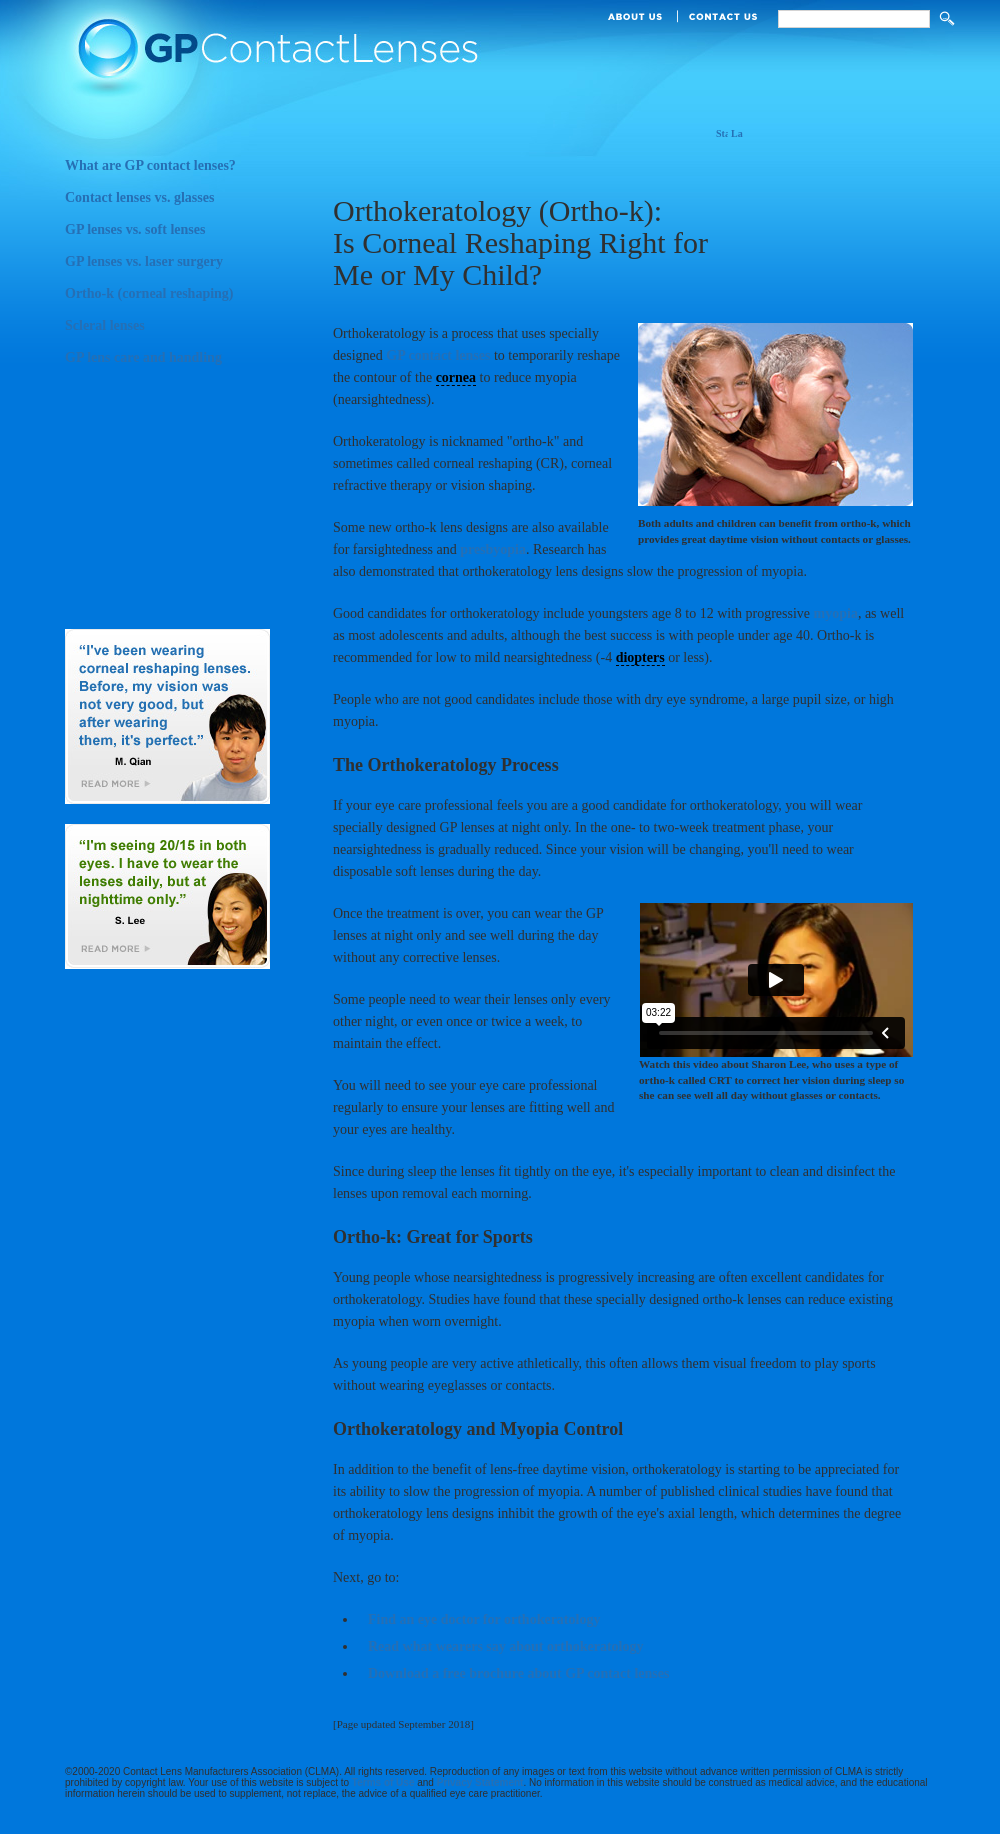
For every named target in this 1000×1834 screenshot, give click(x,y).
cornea (456, 377)
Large (737, 135)
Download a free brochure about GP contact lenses (518, 1673)
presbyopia (493, 549)
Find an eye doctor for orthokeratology (484, 1619)
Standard (722, 135)
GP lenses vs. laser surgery (177, 267)
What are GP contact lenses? (177, 171)
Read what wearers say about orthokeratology (505, 1646)
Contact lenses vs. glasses (177, 203)
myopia (836, 613)
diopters (640, 657)
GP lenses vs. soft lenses (177, 235)
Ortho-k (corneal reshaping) (177, 299)
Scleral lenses (177, 331)
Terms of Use (383, 1782)
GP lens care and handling (177, 363)
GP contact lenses (438, 355)
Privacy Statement (480, 1782)
